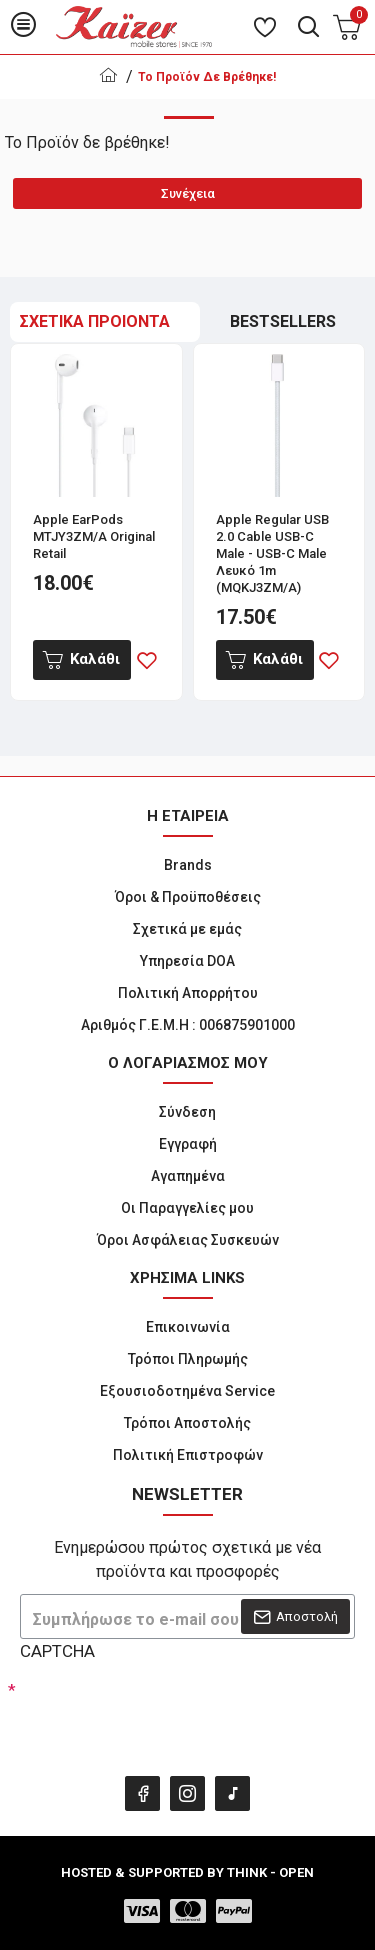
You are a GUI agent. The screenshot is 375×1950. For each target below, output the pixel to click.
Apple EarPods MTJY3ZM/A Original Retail (94, 536)
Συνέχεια (188, 193)
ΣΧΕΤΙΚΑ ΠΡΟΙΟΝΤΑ (95, 321)
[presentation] (160, 1716)
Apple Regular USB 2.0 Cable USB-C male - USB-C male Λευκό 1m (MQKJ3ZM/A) (272, 553)
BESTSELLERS (283, 321)
